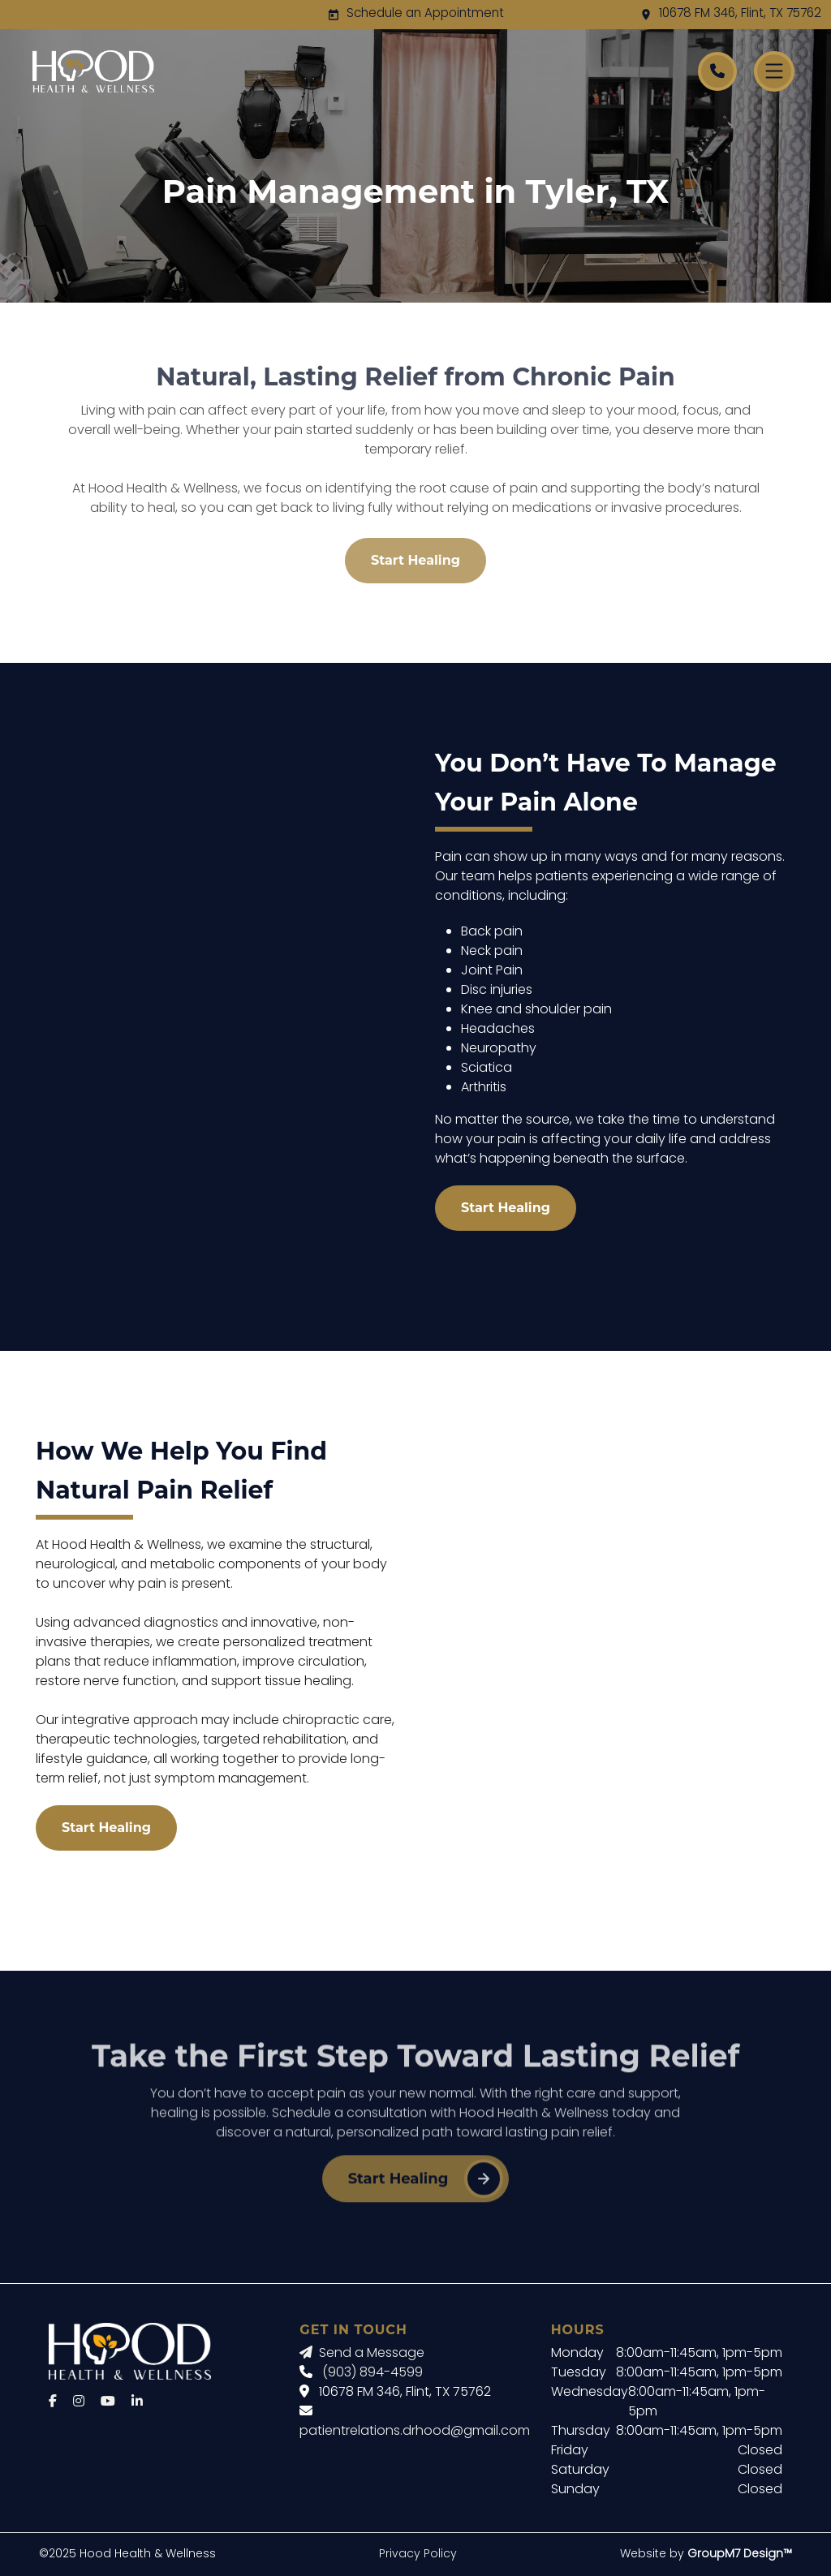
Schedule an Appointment (425, 14)
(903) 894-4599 (372, 2373)
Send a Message (361, 2353)
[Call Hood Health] (717, 71)
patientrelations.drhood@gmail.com (414, 2431)
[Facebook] (53, 2402)
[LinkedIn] (137, 2402)
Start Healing (415, 560)
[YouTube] (108, 2402)
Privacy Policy (418, 2554)
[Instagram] (78, 2402)
